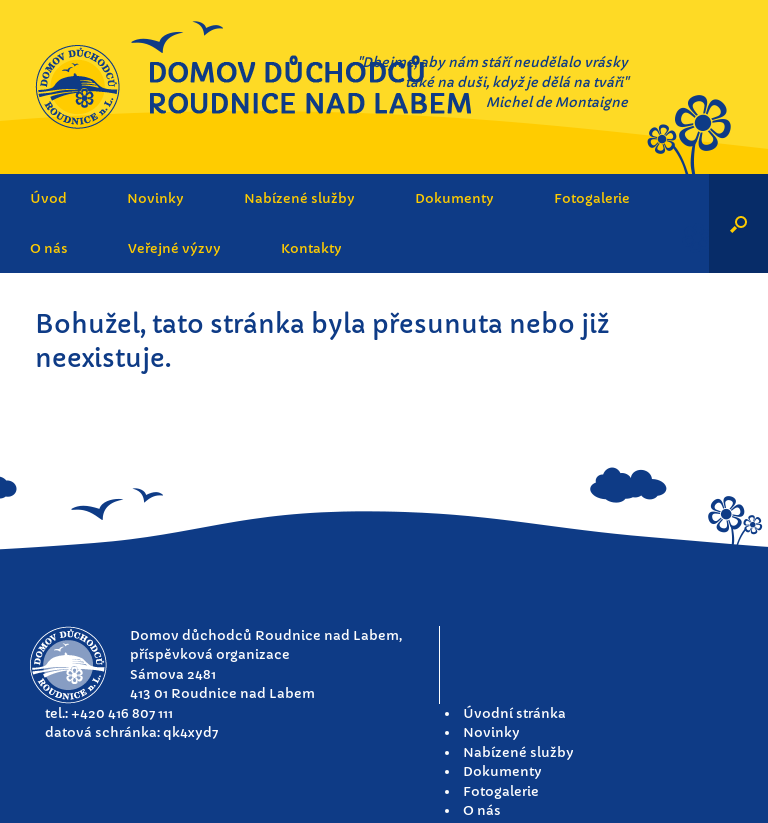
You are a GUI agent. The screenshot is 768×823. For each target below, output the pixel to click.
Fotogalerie (592, 198)
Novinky (155, 198)
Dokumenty (454, 198)
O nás (49, 248)
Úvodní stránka (514, 713)
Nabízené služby (299, 198)
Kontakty (311, 248)
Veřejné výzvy (174, 248)
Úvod (48, 198)
